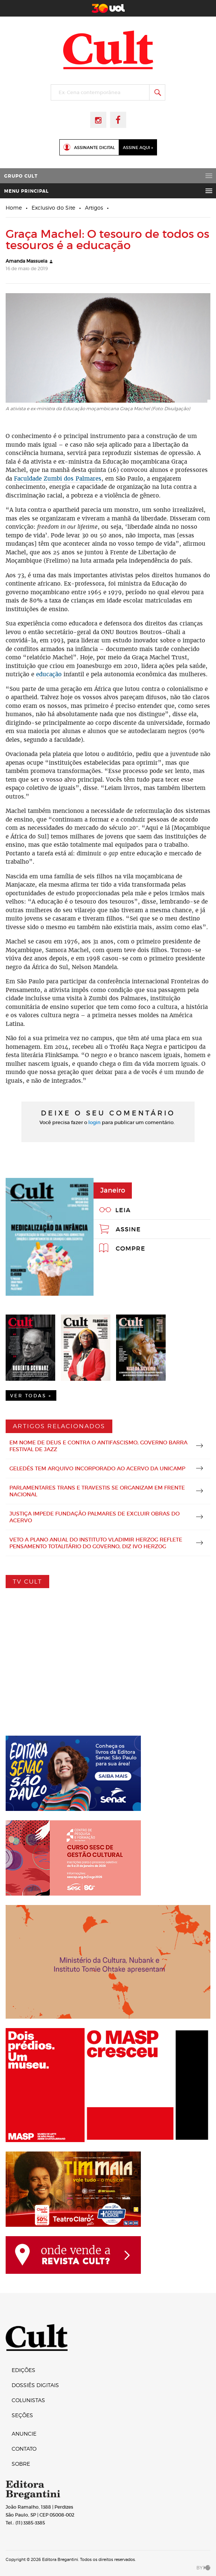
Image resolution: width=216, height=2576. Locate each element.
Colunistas (28, 2400)
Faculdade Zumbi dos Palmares (57, 478)
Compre (130, 1248)
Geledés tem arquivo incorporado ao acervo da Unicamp (97, 1468)
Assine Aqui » (138, 147)
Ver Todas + (31, 1395)
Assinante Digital (94, 147)
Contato (24, 2448)
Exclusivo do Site (53, 207)
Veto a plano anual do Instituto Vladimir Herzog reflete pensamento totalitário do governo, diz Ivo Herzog (95, 1543)
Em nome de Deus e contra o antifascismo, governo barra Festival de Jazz (98, 1446)
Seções (22, 2415)
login (94, 1122)
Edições (23, 2370)
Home (14, 207)
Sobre (21, 2463)
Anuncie (24, 2433)
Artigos (94, 207)
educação (49, 674)
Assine (128, 1229)
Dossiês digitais (35, 2385)
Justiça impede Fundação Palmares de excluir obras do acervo (94, 1517)
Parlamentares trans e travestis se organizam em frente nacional (97, 1491)
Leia (123, 1210)
